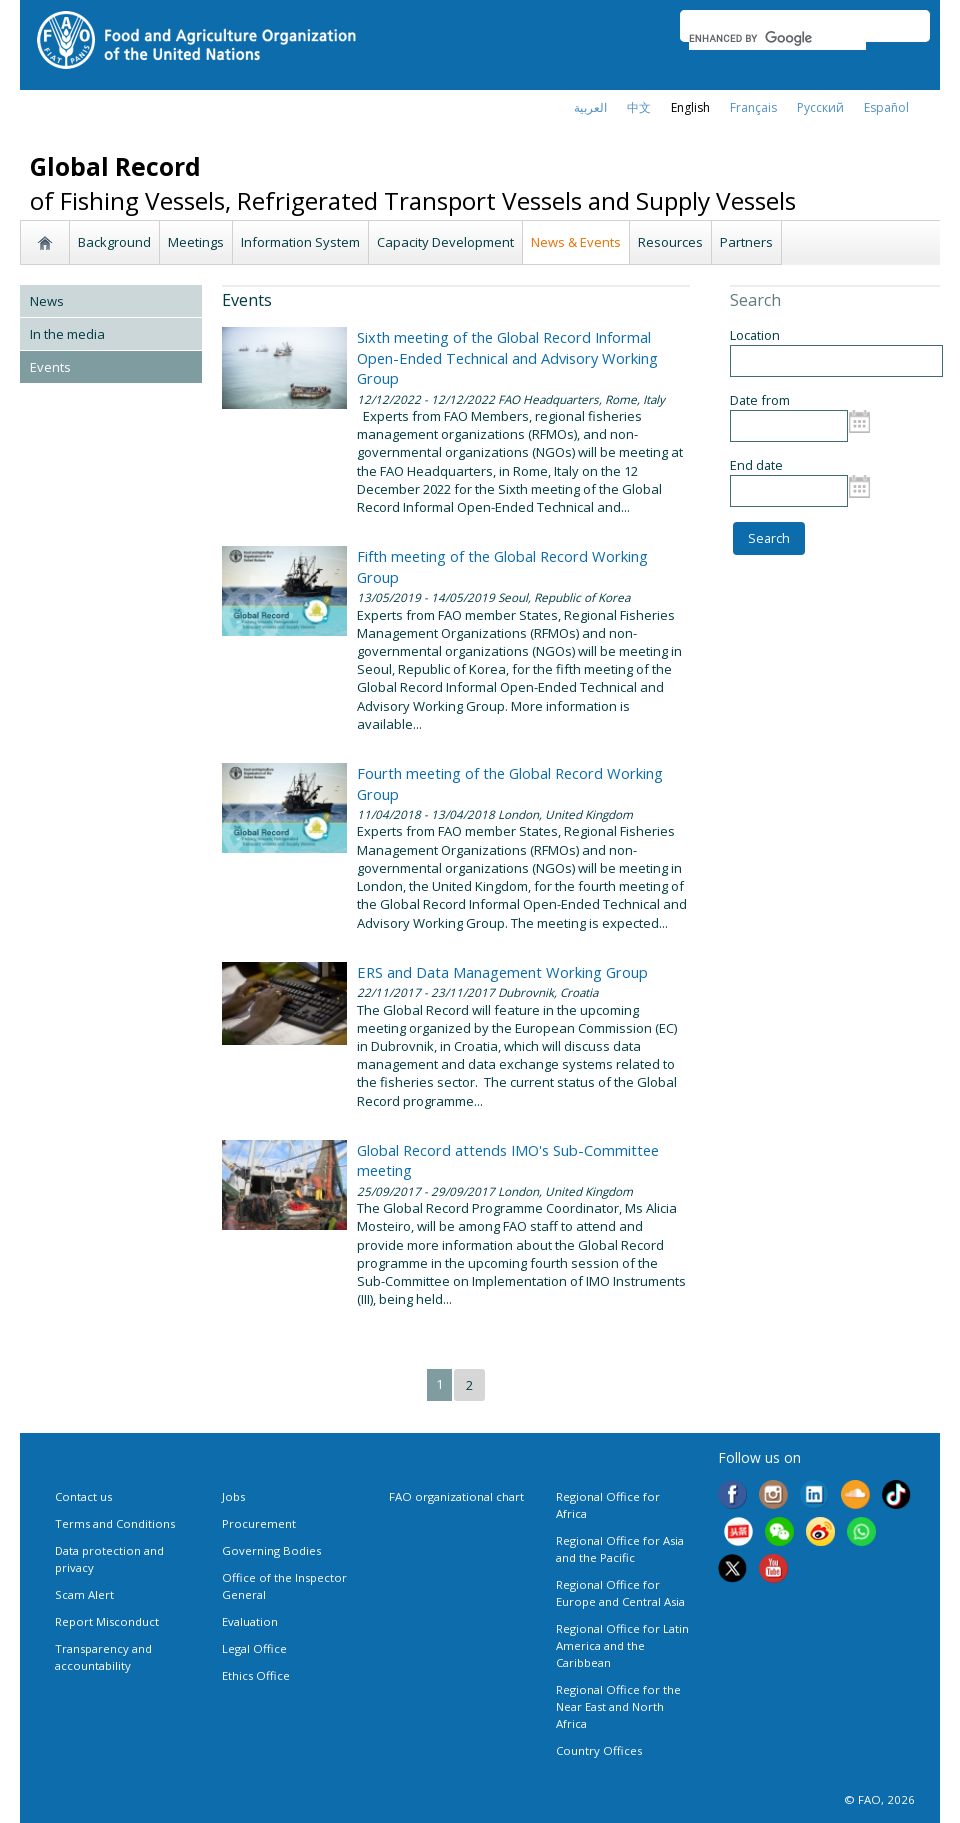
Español (886, 107)
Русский (820, 107)
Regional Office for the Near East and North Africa (618, 1706)
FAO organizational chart (456, 1496)
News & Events (576, 242)
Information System (300, 242)
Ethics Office (256, 1675)
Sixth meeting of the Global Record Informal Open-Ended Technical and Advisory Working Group (507, 357)
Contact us (83, 1496)
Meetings (196, 242)
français (753, 107)
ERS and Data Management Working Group (502, 972)
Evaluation (250, 1621)
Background (114, 242)
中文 (639, 107)
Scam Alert (84, 1594)
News (47, 301)
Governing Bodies (271, 1550)
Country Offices (599, 1750)
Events (50, 367)
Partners (746, 242)
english (690, 107)
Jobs (233, 1496)
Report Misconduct (107, 1621)
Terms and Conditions (115, 1523)
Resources (670, 242)
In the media (67, 334)
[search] (777, 38)
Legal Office (254, 1648)
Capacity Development (445, 242)
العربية (590, 107)
